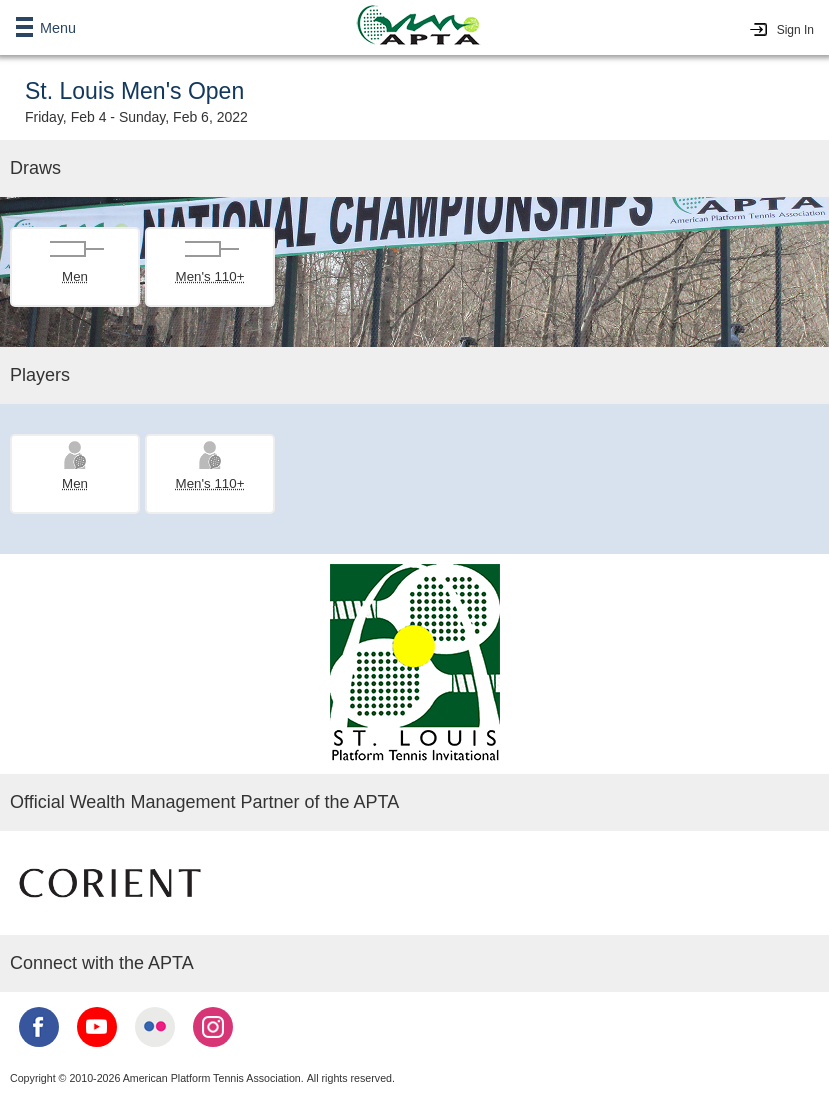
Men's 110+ (210, 276)
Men (75, 276)
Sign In (795, 30)
